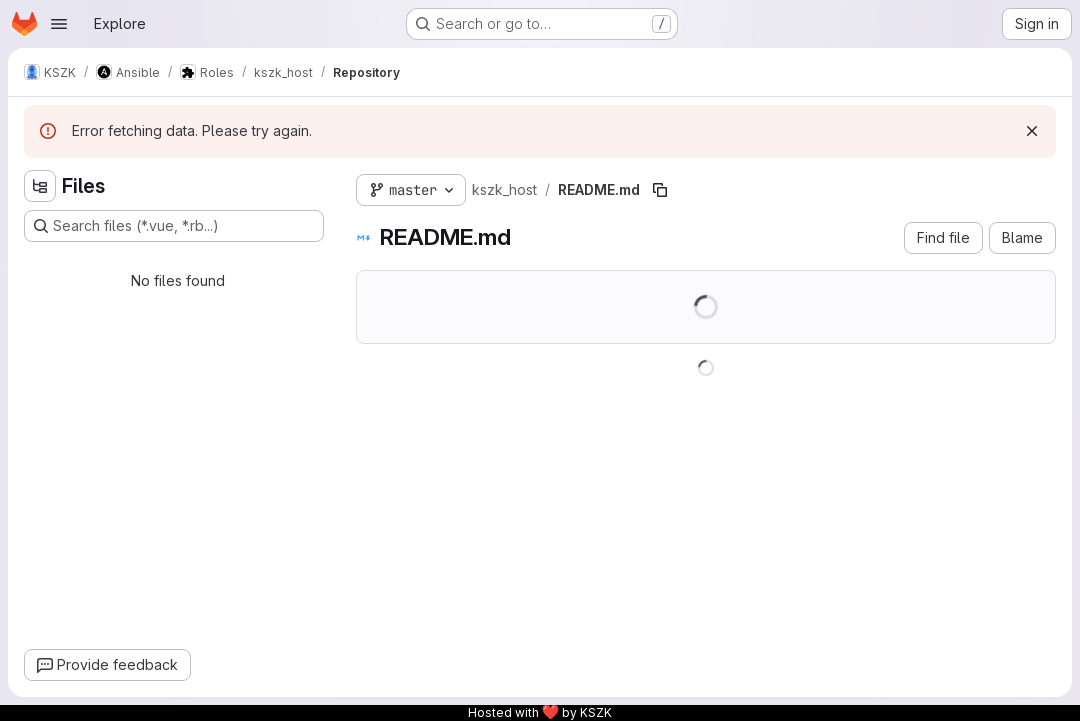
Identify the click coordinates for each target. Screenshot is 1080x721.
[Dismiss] (1032, 131)
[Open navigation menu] (59, 24)
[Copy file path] (660, 190)
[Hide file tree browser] (40, 186)
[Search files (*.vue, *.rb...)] (174, 226)
